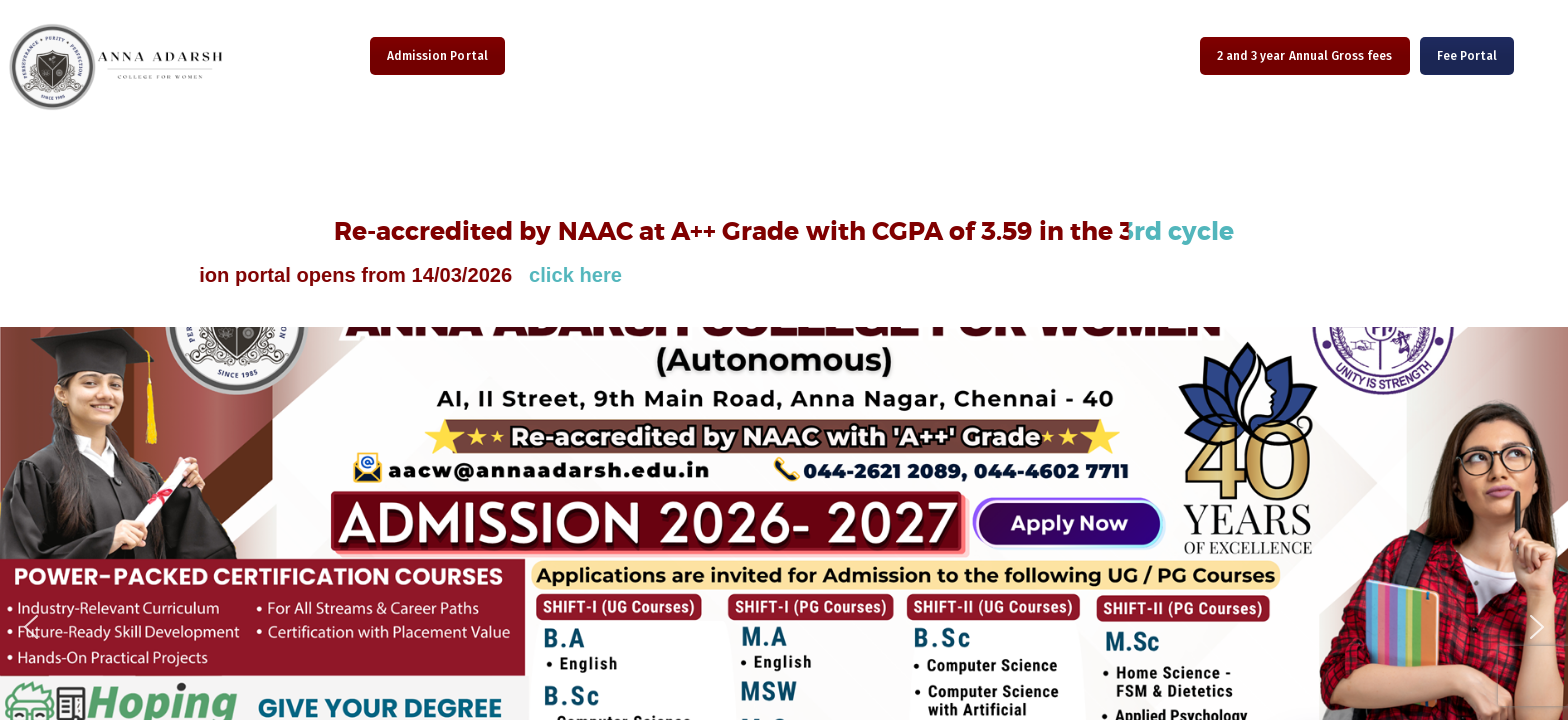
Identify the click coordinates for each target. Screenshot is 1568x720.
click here (597, 275)
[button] (31, 627)
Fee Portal (1467, 56)
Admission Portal (437, 56)
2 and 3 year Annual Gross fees (1305, 56)
